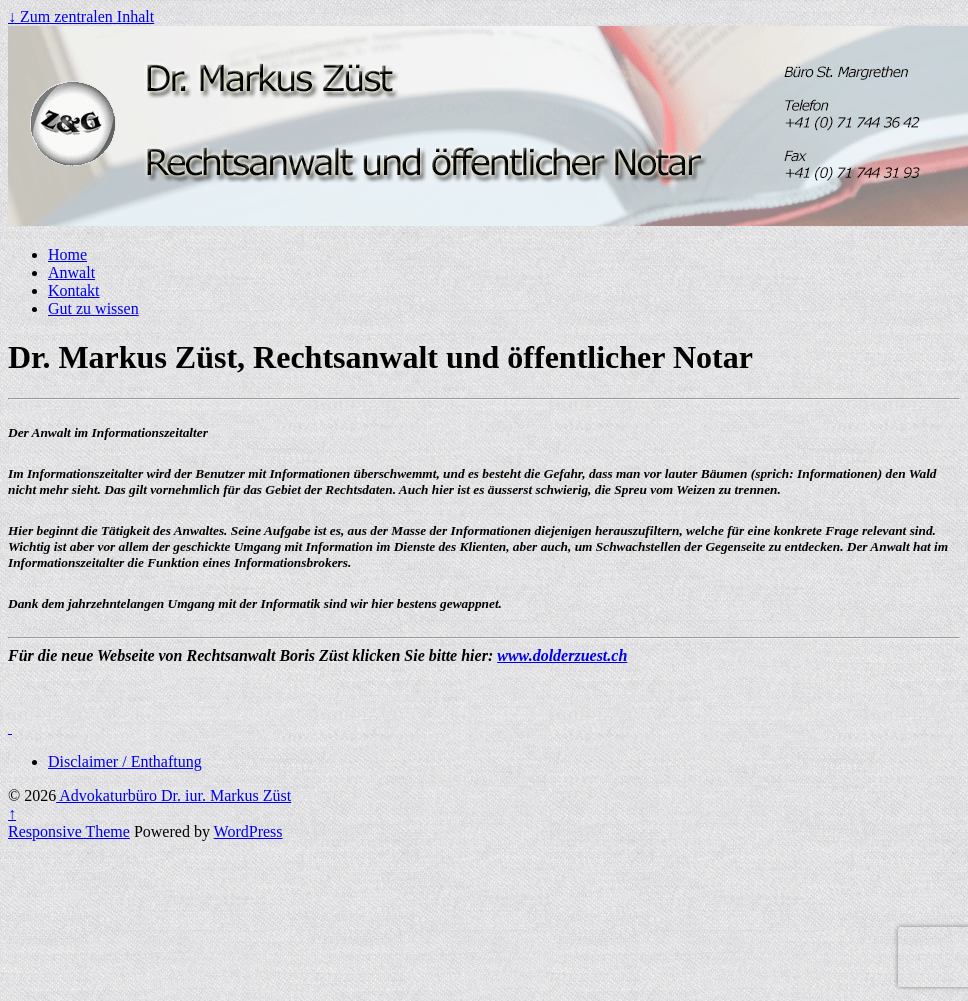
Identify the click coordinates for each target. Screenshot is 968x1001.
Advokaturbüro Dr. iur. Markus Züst (173, 795)
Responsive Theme (69, 831)
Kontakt (74, 290)
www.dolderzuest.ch (562, 655)
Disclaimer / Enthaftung (125, 761)
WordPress (248, 831)
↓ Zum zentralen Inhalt (81, 16)
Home (67, 254)
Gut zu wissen (93, 308)
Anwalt (71, 272)
